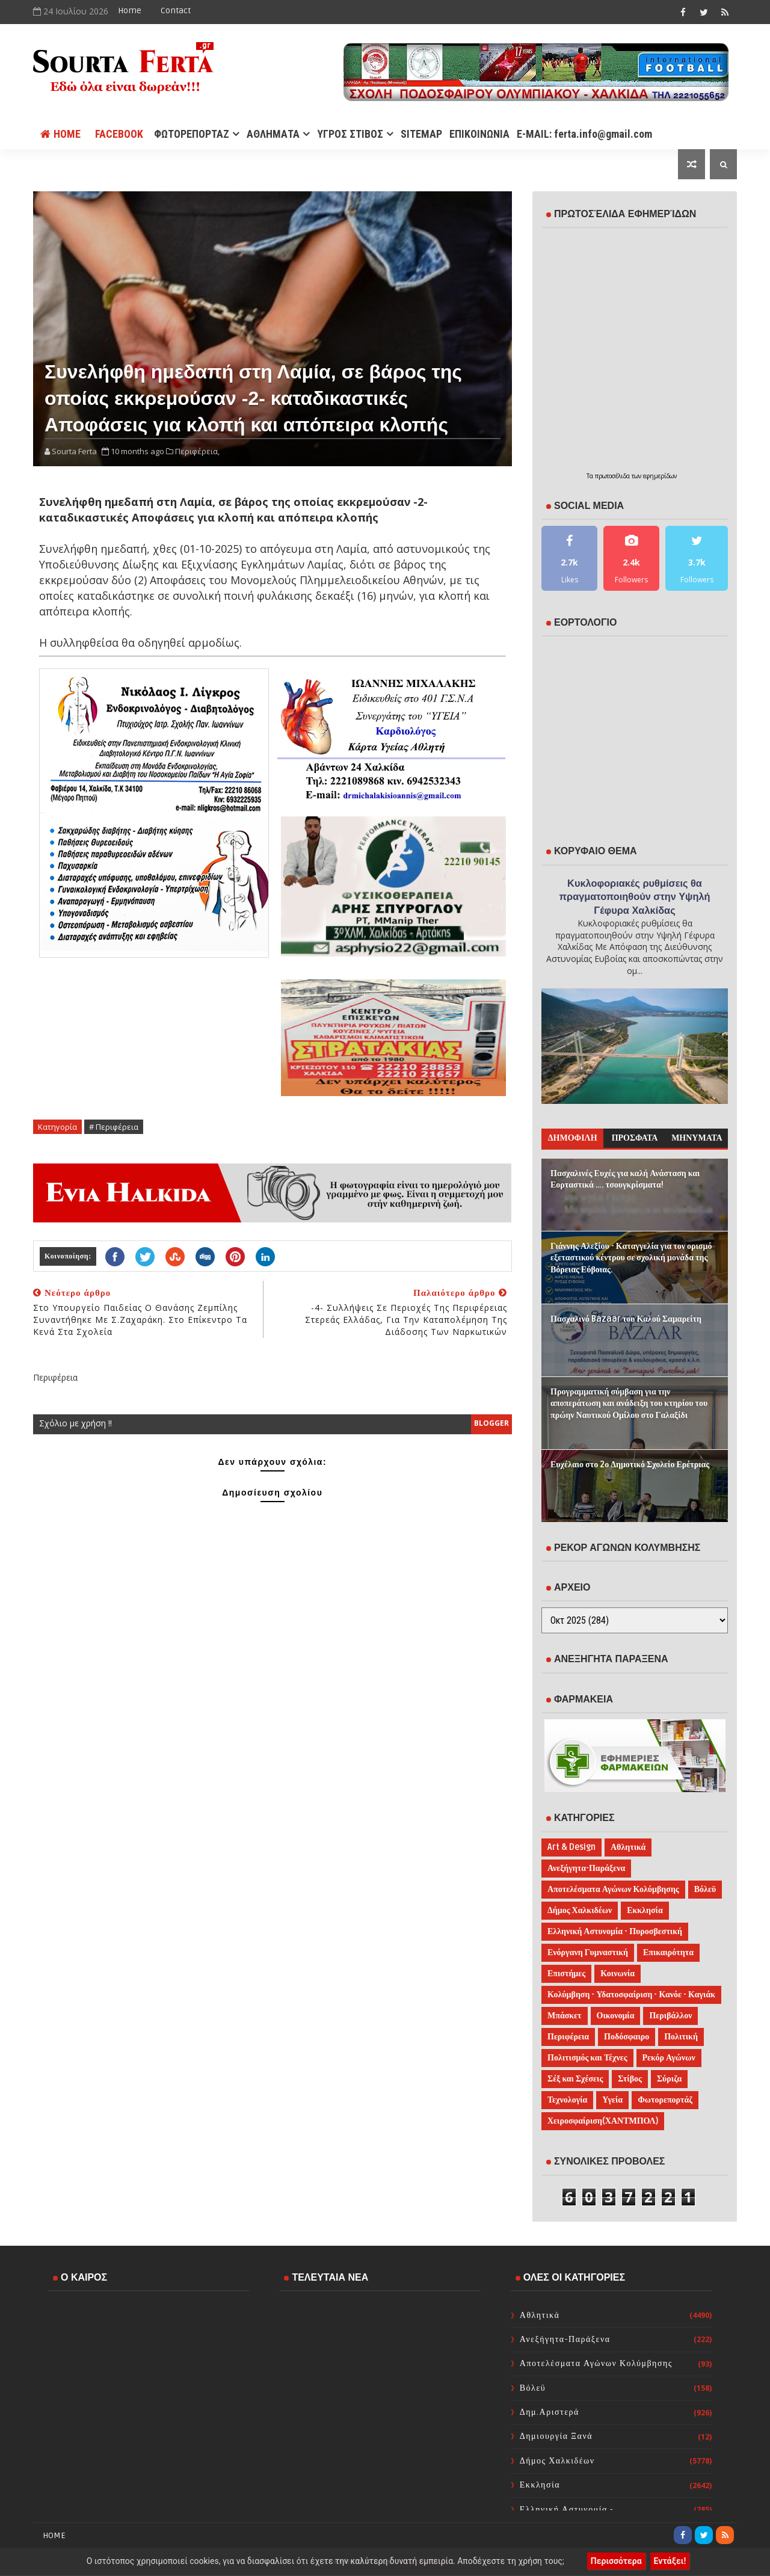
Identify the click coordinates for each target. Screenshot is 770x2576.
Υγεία (612, 2100)
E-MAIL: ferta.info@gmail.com (584, 134)
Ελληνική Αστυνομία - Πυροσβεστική (614, 1931)
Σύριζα (669, 2079)
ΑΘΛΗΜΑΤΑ (273, 134)
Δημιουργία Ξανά (556, 2436)
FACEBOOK (119, 134)
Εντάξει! (670, 2561)
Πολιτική (681, 2037)
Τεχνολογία (567, 2100)
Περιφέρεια (568, 2037)
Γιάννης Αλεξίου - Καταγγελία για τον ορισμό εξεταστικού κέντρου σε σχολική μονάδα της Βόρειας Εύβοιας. (631, 1258)
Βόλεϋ (705, 1889)
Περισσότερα (616, 2561)
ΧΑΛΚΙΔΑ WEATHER (148, 2348)
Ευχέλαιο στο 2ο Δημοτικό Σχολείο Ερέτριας (629, 1464)
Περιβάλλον (670, 2016)
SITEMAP (421, 134)
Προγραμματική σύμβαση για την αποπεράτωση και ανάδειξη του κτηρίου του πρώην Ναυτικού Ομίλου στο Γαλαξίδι (628, 1403)
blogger (491, 1423)
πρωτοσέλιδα (613, 476)
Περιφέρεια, (197, 451)
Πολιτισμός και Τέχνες (587, 2058)
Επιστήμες (566, 1973)
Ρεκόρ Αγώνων (668, 2058)
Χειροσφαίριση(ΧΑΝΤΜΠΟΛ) (602, 2121)
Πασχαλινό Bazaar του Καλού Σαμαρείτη (625, 1319)
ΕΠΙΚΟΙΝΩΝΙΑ (479, 134)
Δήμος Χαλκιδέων (579, 1910)
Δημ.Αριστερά (549, 2412)
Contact (176, 10)
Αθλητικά (628, 1847)
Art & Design (571, 1847)
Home (129, 10)
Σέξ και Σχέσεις (575, 2079)
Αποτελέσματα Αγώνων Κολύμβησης (613, 1889)
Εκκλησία (644, 1910)
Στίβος (630, 2079)
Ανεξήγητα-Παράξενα (586, 1868)
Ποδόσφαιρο (626, 2037)
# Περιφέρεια (113, 1126)
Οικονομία (616, 2016)
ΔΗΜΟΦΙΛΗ (572, 1138)
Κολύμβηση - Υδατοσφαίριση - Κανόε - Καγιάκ (631, 1994)
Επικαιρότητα (668, 1952)
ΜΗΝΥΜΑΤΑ (696, 1138)
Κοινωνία (617, 1973)
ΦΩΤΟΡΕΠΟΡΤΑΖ (191, 134)
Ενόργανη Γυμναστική (587, 1952)
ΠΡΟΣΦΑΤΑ (635, 1138)
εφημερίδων (660, 476)
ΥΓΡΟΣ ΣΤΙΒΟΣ (350, 134)
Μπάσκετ (564, 2016)
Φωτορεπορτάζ (665, 2100)
